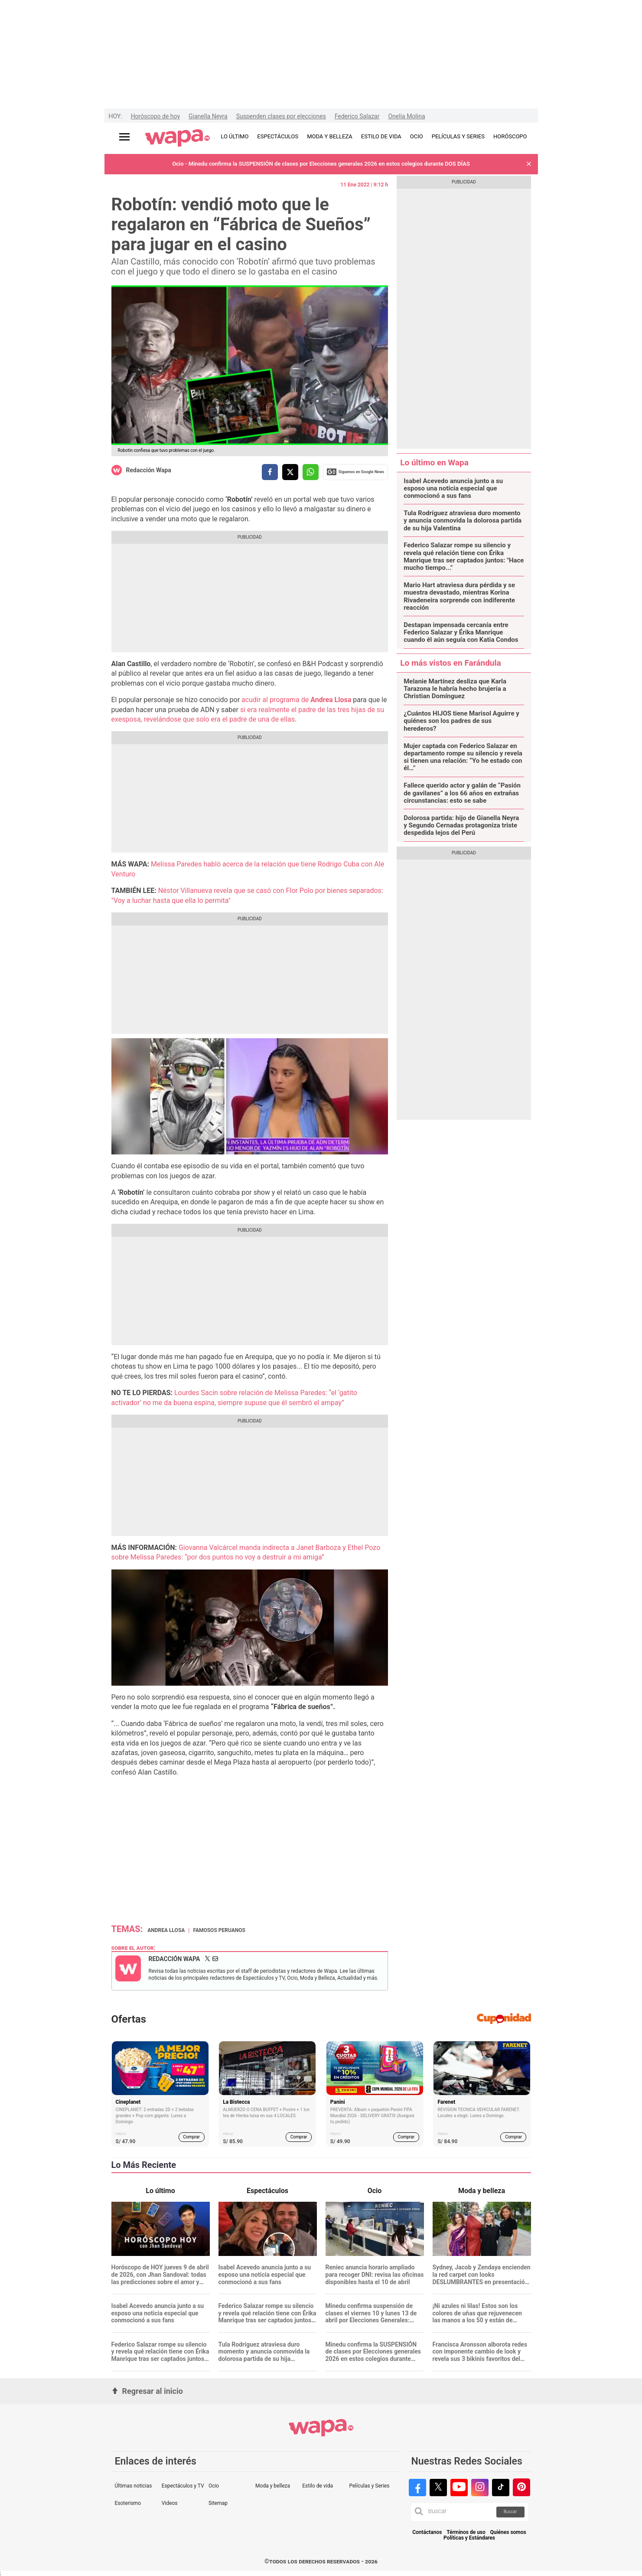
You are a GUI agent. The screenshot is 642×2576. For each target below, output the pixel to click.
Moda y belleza (272, 2486)
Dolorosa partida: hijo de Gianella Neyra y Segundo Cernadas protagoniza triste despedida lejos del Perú (461, 825)
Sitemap (218, 2503)
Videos (170, 2503)
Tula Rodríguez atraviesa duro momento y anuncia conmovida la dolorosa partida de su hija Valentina (462, 521)
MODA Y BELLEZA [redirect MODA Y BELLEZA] (329, 136)
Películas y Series (369, 2486)
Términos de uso (466, 2532)
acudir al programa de (295, 700)
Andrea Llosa (166, 1930)
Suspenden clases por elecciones (281, 116)
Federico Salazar (357, 116)
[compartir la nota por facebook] (270, 472)
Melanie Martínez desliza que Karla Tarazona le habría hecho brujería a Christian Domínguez (455, 689)
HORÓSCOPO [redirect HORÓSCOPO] (510, 136)
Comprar (191, 2137)
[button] (529, 164)
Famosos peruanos (219, 1930)
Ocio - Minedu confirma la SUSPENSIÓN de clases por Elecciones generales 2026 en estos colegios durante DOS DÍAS (321, 163)
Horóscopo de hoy (155, 116)
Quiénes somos (508, 2532)
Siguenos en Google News (355, 472)
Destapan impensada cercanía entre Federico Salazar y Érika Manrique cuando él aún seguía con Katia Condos (461, 632)
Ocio (214, 2486)
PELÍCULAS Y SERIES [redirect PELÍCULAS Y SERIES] (458, 136)
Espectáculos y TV (183, 2486)
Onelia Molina (406, 116)
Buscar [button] (510, 2511)
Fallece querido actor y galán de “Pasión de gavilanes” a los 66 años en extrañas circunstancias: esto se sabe (462, 793)
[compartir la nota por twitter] (290, 472)
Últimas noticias (133, 2486)
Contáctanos (427, 2532)
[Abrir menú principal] (124, 137)
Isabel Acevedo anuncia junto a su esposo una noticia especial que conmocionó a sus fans (453, 488)
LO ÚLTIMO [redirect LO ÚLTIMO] (234, 136)
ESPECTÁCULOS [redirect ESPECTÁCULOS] (277, 136)
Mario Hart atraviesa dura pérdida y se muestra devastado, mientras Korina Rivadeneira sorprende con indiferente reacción (459, 596)
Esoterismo (128, 2503)
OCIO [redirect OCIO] (416, 136)
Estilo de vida (317, 2486)
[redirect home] (177, 138)
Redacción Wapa (148, 470)
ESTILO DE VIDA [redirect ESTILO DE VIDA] (381, 136)
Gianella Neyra (208, 116)
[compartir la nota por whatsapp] (311, 472)
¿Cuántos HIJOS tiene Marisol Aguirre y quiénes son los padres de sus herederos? (461, 721)
